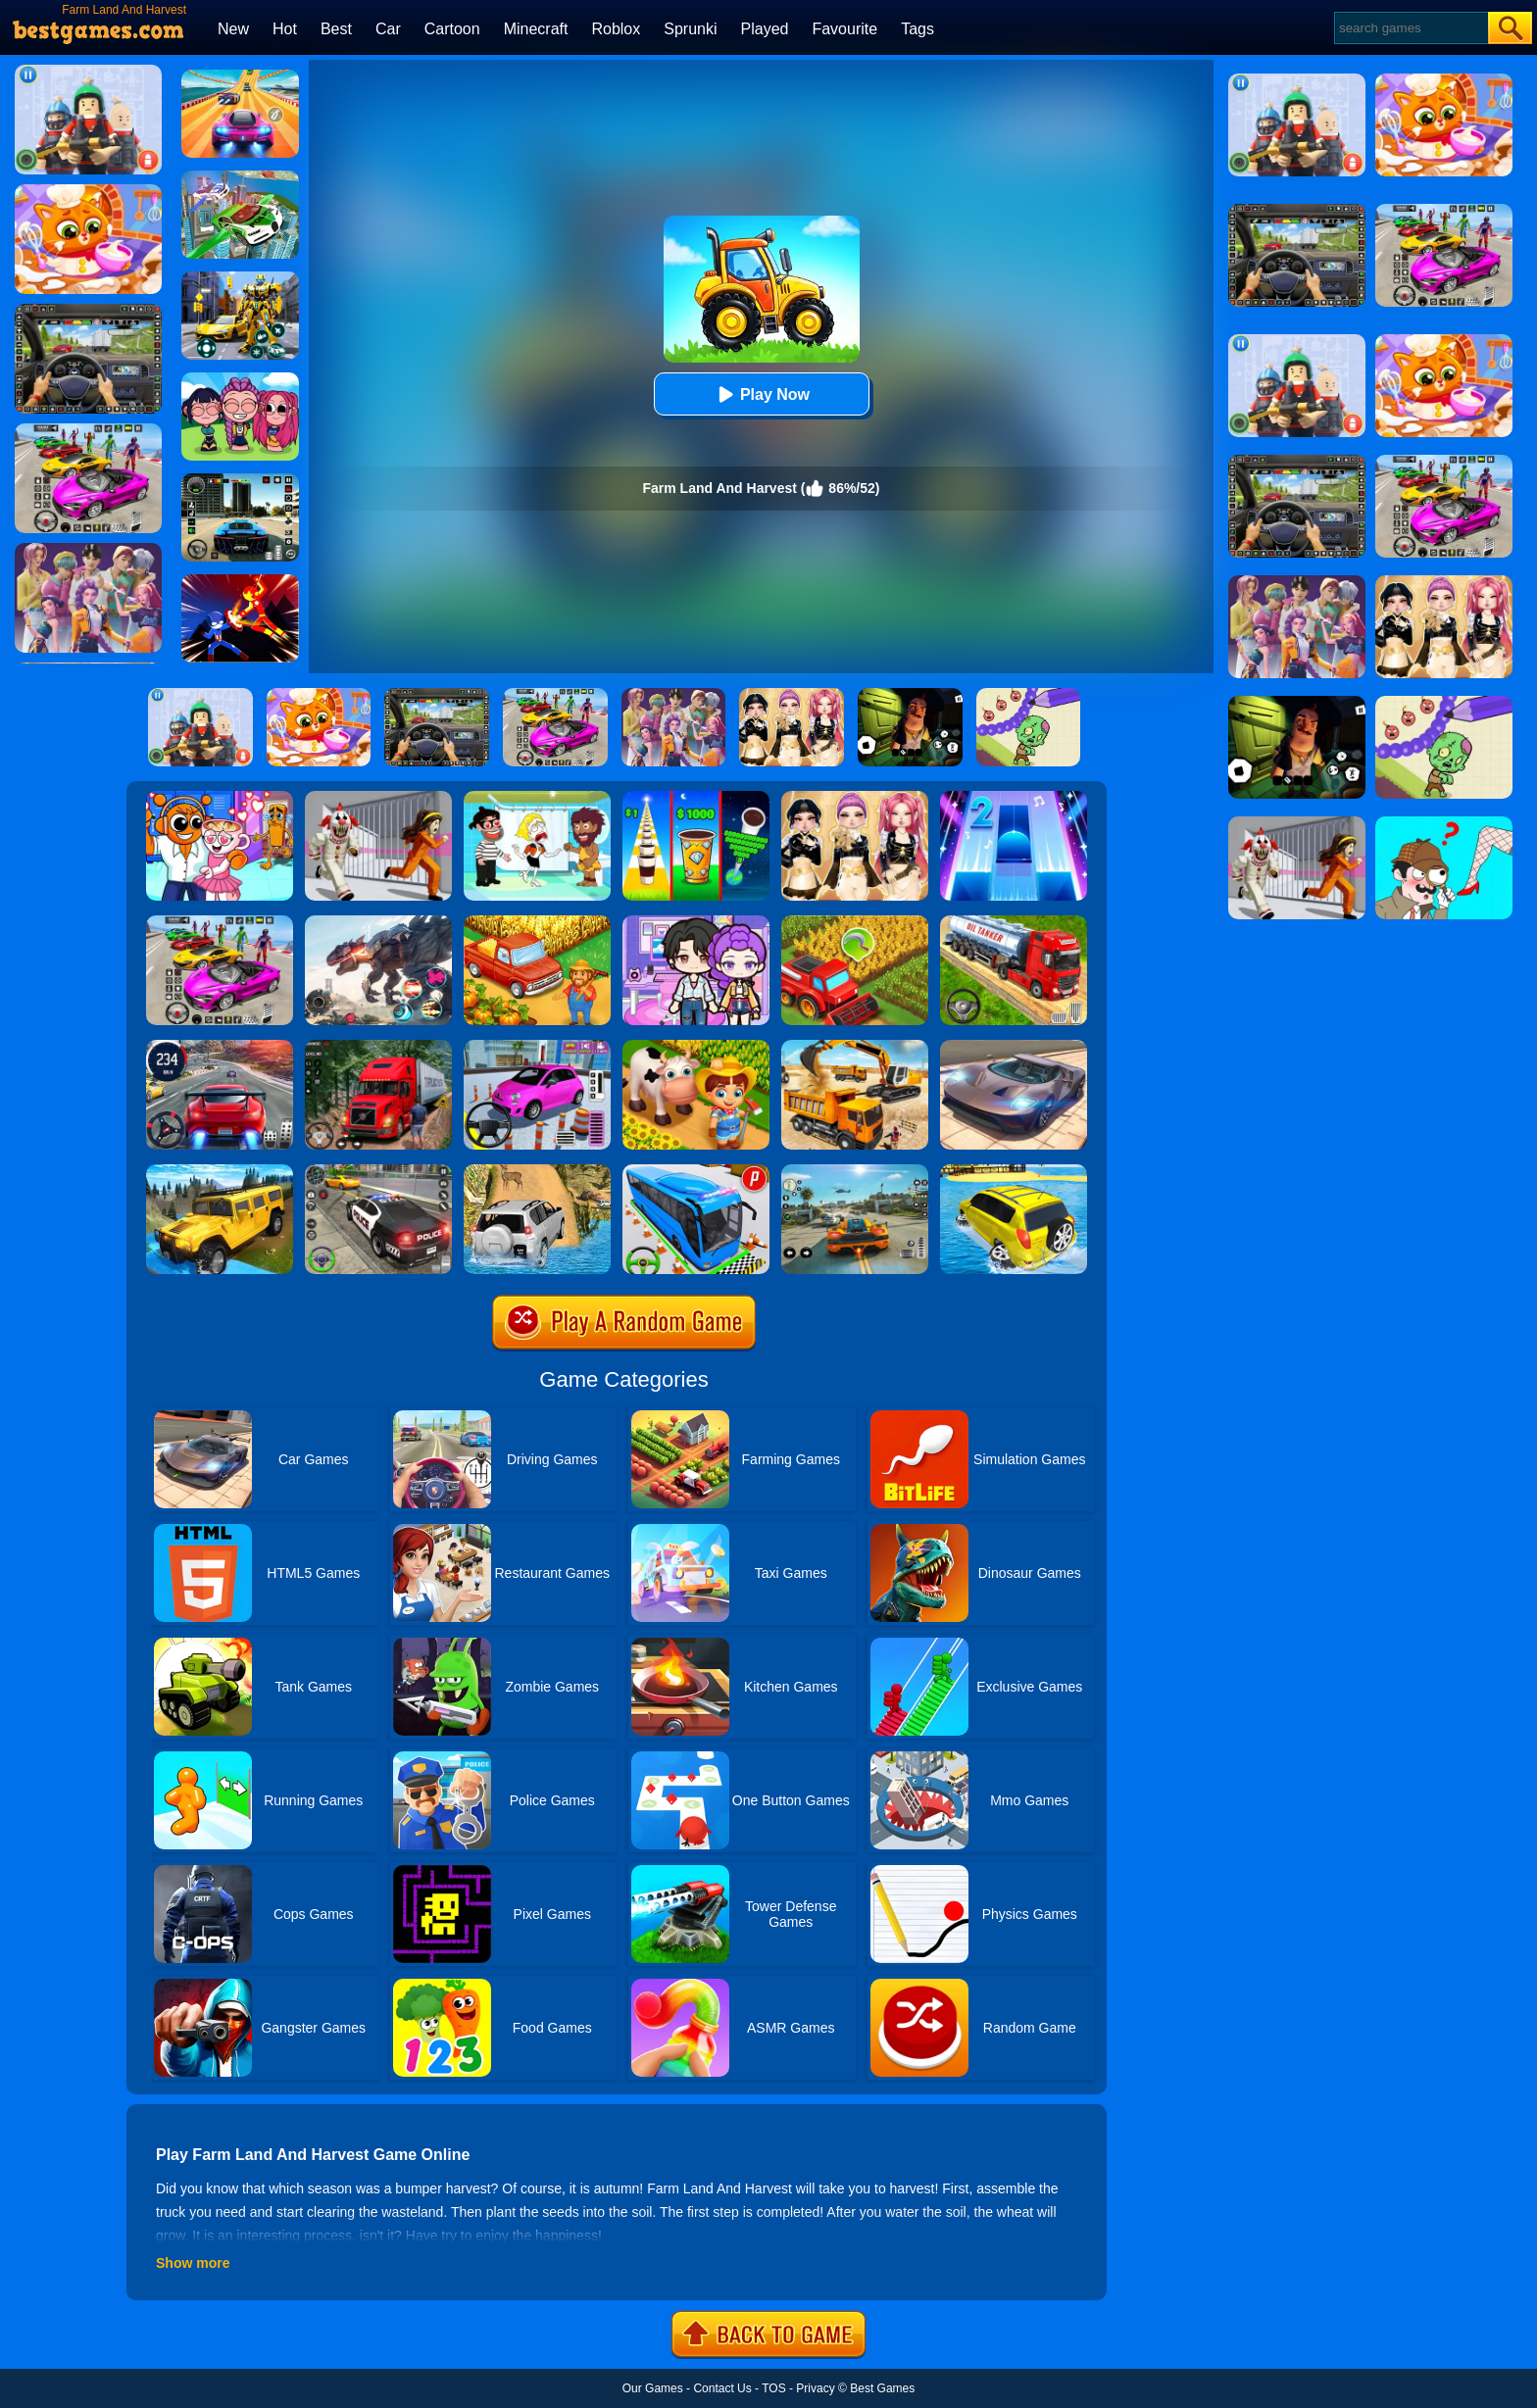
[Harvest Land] (854, 922)
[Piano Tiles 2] (1013, 798)
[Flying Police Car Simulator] (240, 177)
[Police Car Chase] (378, 1171)
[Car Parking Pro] (537, 1047)
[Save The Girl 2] (537, 798)
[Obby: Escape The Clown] (378, 798)
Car (388, 29)
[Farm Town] (537, 922)
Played (765, 29)
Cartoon (452, 29)
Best (336, 29)
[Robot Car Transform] (240, 278)
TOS (773, 2388)
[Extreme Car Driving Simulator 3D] (240, 480)
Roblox (615, 29)
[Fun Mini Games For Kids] (219, 798)
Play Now (761, 394)
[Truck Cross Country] (219, 1171)
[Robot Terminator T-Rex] (378, 922)
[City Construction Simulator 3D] (854, 1047)
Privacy (815, 2388)
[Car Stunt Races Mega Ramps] (219, 922)
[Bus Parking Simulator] (695, 1171)
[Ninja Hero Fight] (240, 581)
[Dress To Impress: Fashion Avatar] (854, 798)
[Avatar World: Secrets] (695, 922)
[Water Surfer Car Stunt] (1013, 1171)
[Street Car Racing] (219, 1047)
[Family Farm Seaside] (695, 1047)
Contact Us (722, 2388)
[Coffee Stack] (695, 798)
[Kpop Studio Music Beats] (240, 379)
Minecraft (536, 29)
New (233, 29)
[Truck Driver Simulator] (1013, 922)
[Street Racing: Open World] (854, 1171)
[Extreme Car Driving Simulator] (1013, 1047)
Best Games (882, 2388)
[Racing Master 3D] (240, 76)
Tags (917, 29)
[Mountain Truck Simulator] (378, 1047)
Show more (192, 2263)
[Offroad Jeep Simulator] (537, 1171)
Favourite (844, 29)
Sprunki (690, 29)
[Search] (1410, 28)
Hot (285, 29)
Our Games (652, 2388)
